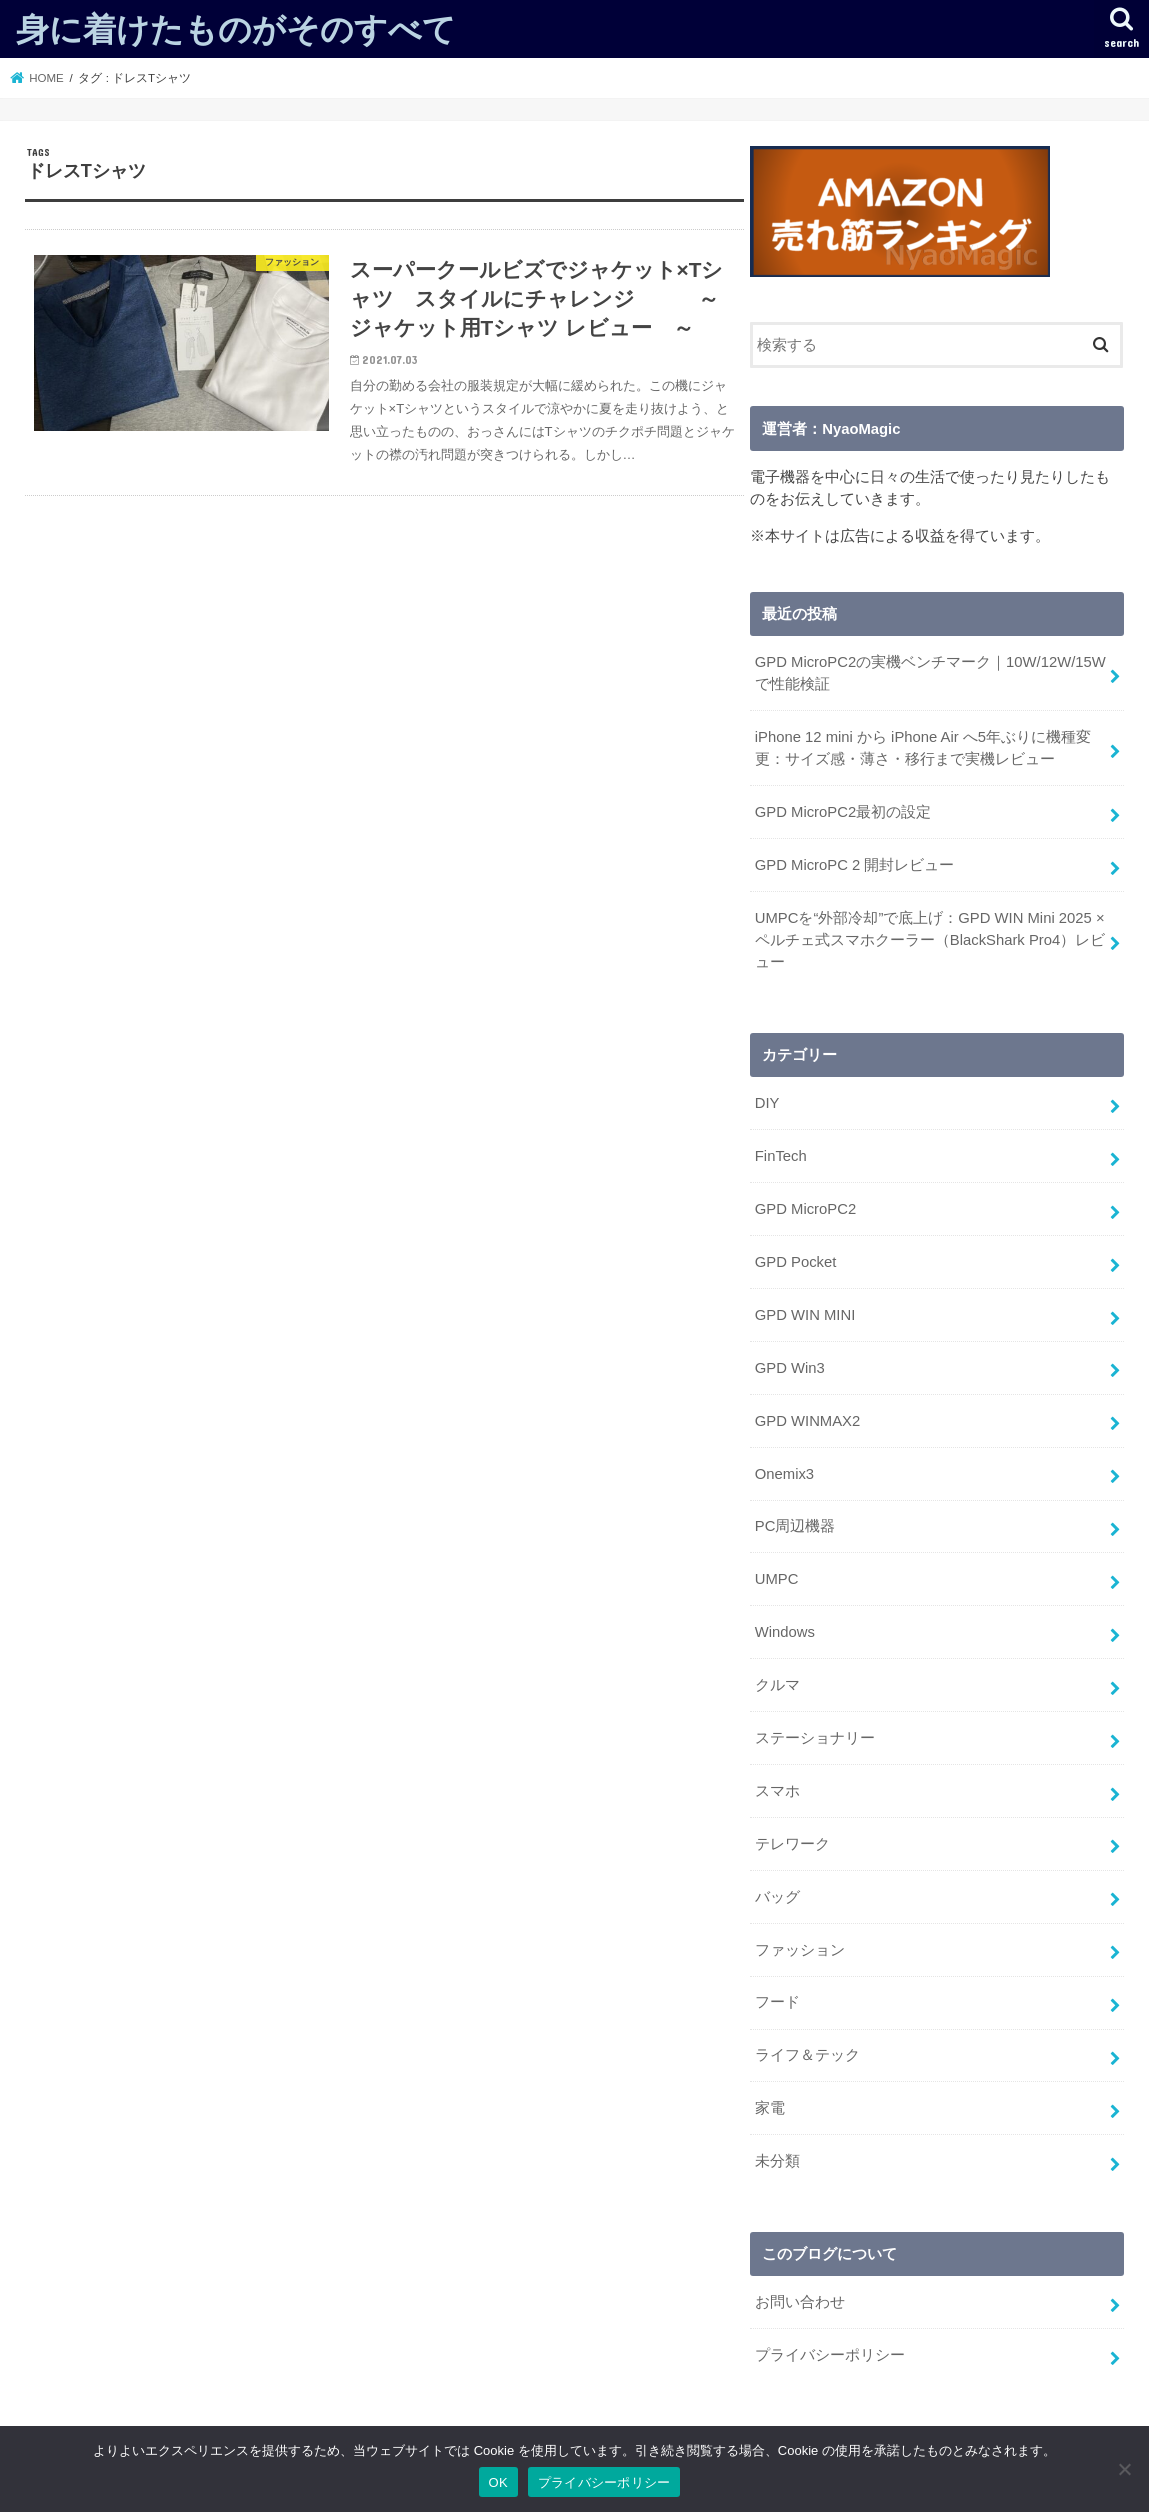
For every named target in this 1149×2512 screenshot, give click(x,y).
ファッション (800, 1950)
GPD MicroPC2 (805, 1209)
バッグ (777, 1897)
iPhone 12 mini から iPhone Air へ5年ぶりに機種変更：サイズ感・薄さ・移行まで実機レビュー (923, 748)
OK (498, 2482)
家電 (770, 2108)
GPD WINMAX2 (807, 1421)
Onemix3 (784, 1474)
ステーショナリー (815, 1738)
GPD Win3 (790, 1368)
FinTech (781, 1156)
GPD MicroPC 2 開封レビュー (855, 865)
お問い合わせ (800, 2302)
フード (777, 2002)
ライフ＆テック (807, 2055)
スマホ (777, 1791)
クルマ (777, 1685)
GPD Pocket (796, 1262)
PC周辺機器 (795, 1526)
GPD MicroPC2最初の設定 (843, 812)
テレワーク (792, 1844)
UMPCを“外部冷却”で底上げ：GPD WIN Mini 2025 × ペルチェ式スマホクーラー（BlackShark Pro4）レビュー (930, 940)
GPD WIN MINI (805, 1315)
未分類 (777, 2161)
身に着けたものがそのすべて (236, 28)
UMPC (777, 1579)
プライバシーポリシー (830, 2355)
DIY (767, 1103)
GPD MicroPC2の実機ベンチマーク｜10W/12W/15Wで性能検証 (930, 673)
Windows (785, 1632)
